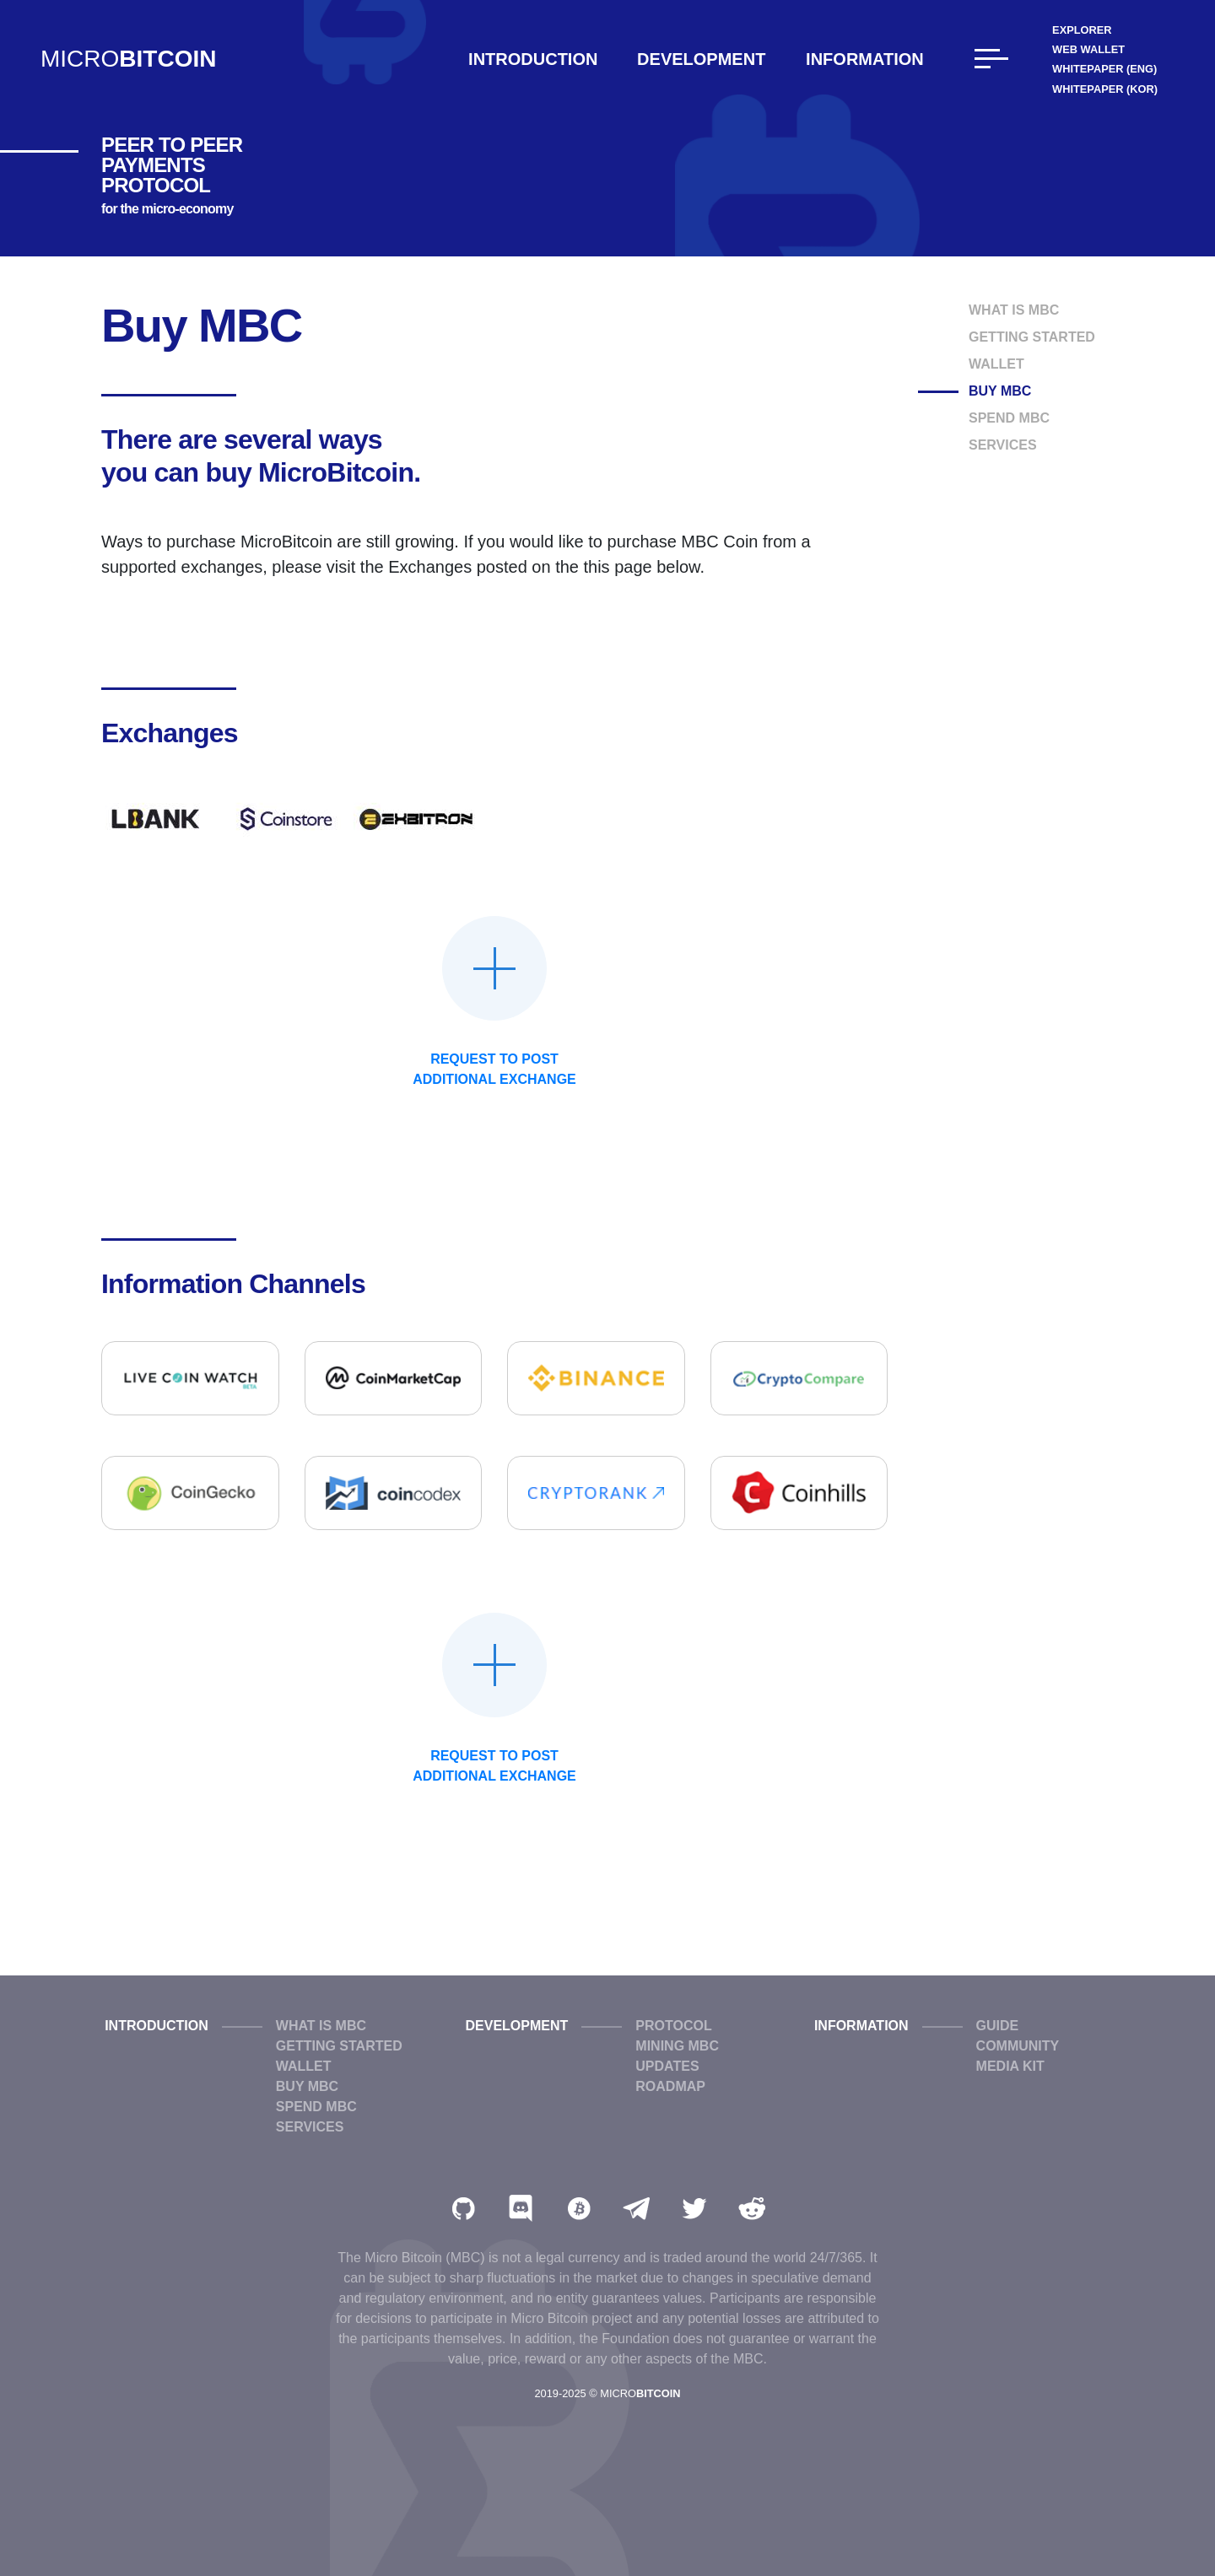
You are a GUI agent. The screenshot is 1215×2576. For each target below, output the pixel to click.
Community (1018, 2046)
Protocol (673, 2025)
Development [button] (701, 59)
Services (1003, 445)
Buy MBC (1000, 391)
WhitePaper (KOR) (1105, 89)
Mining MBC (677, 2046)
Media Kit (1010, 2066)
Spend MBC (1009, 418)
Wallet (996, 364)
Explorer (1081, 30)
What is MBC (1014, 310)
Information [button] (865, 59)
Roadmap (670, 2086)
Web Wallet (1088, 49)
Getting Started (1032, 337)
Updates (667, 2066)
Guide (997, 2025)
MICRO (128, 59)
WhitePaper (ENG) (1104, 68)
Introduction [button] (532, 59)
